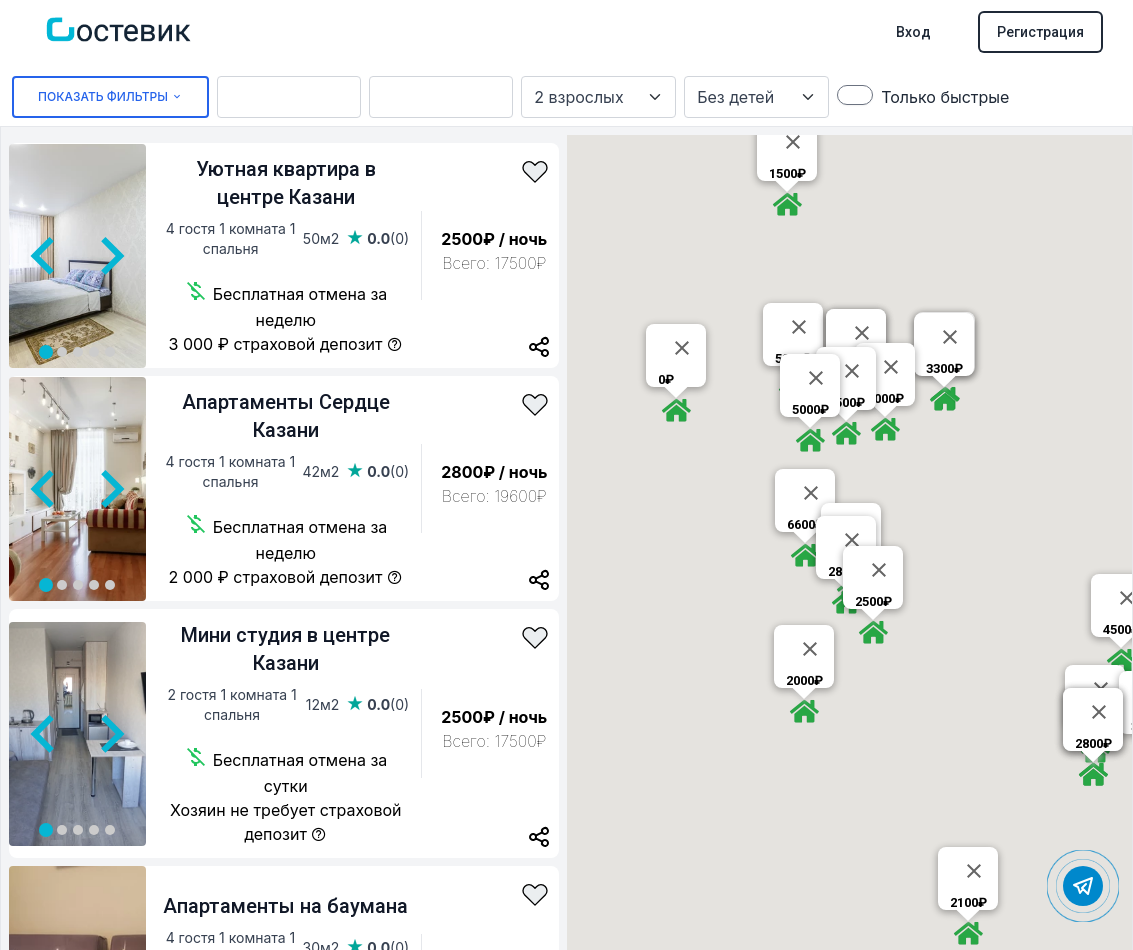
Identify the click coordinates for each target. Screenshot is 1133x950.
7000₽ (885, 398)
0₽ (666, 379)
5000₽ (810, 409)
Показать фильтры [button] (110, 96)
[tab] (46, 352)
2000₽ (804, 680)
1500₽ (787, 173)
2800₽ (1093, 743)
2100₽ (968, 902)
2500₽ (873, 601)
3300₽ (944, 368)
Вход (913, 32)
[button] (787, 204)
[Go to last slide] (45, 256)
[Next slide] (110, 256)
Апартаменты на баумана (285, 906)
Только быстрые (945, 97)
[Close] (793, 142)
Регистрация (1040, 32)
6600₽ (805, 524)
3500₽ (846, 402)
